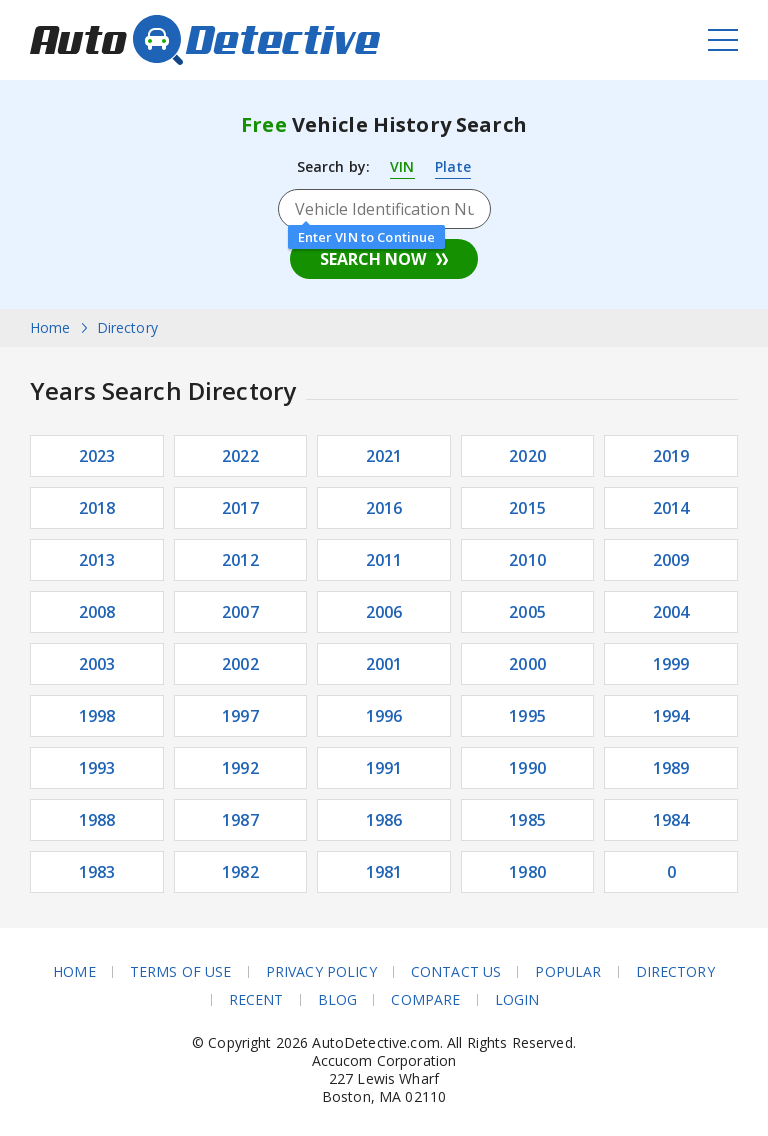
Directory (675, 972)
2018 (97, 508)
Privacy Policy (321, 972)
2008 (97, 612)
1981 (384, 872)
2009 (671, 560)
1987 (240, 820)
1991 (384, 768)
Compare (425, 1000)
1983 (97, 872)
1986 (384, 820)
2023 (97, 456)
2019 (671, 456)
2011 (384, 560)
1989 (671, 768)
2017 (240, 508)
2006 (384, 612)
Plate (453, 166)
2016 (384, 508)
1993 (97, 768)
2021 (384, 456)
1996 (384, 716)
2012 (240, 560)
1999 (671, 664)
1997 (240, 716)
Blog (338, 1000)
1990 (527, 768)
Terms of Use (181, 972)
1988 (97, 820)
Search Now (373, 259)
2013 (97, 560)
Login (517, 1000)
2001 (384, 664)
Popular (568, 972)
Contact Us (456, 972)
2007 (240, 612)
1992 (240, 768)
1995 (527, 716)
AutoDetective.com (205, 40)
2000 (527, 664)
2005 (527, 612)
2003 (97, 664)
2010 (527, 560)
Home (74, 972)
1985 (527, 820)
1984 (671, 820)
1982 (240, 872)
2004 (671, 612)
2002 (240, 664)
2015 (527, 508)
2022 (240, 456)
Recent (256, 1000)
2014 (671, 508)
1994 (671, 716)
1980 (527, 872)
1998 (97, 716)
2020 (527, 456)
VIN (402, 166)
